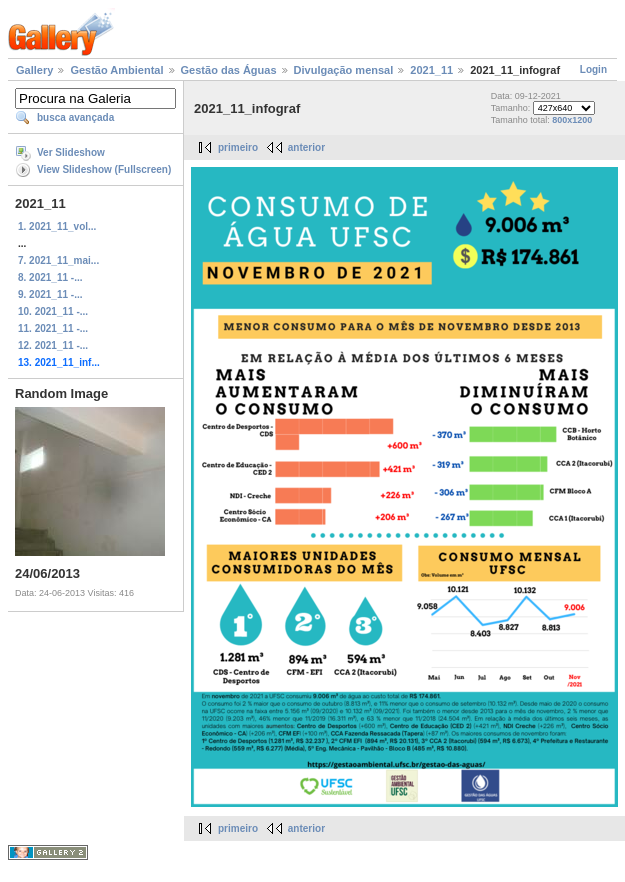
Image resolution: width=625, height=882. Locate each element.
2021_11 (431, 70)
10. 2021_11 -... (53, 311)
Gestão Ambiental (116, 70)
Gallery (34, 70)
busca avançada (75, 117)
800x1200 (572, 120)
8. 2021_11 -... (50, 277)
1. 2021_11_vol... (57, 226)
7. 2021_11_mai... (58, 260)
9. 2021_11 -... (50, 294)
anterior (306, 147)
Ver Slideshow (71, 152)
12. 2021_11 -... (53, 345)
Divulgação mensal (344, 70)
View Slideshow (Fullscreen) (104, 169)
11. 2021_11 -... (53, 328)
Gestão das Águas (229, 70)
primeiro (238, 147)
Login (593, 69)
